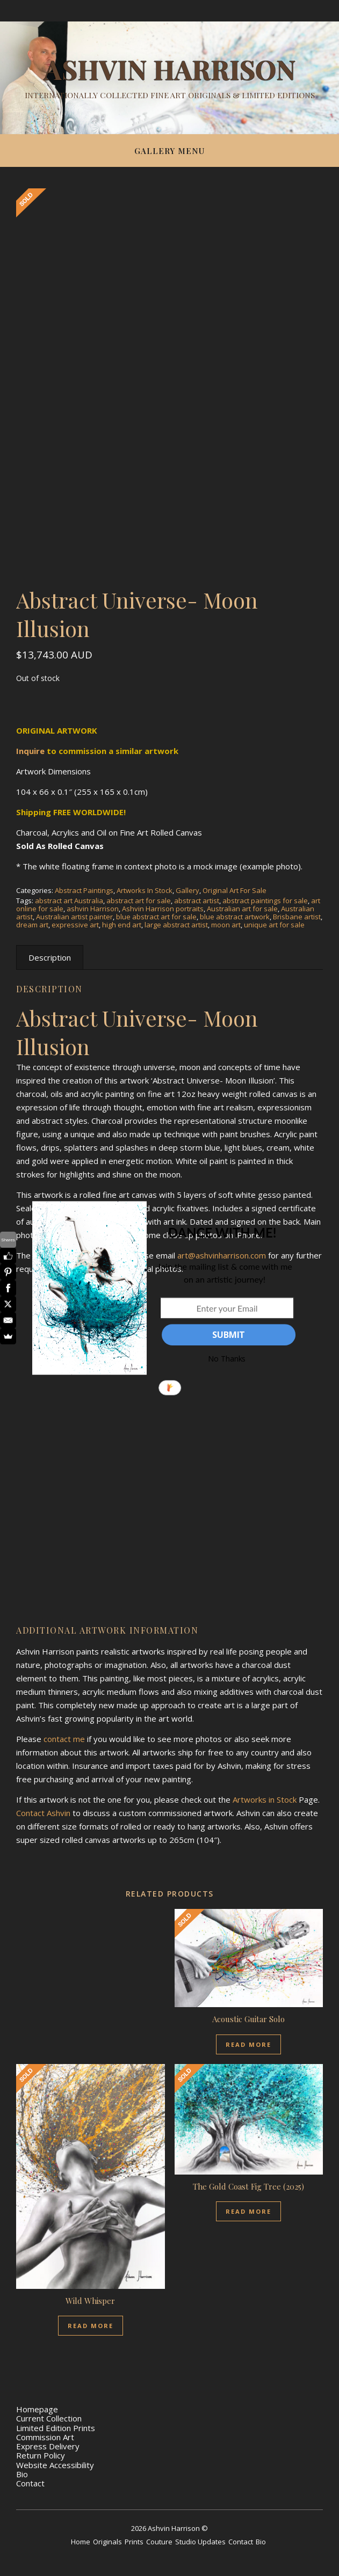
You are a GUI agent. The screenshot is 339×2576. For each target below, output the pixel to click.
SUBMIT (228, 1335)
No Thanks (226, 1358)
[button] (222, 1233)
